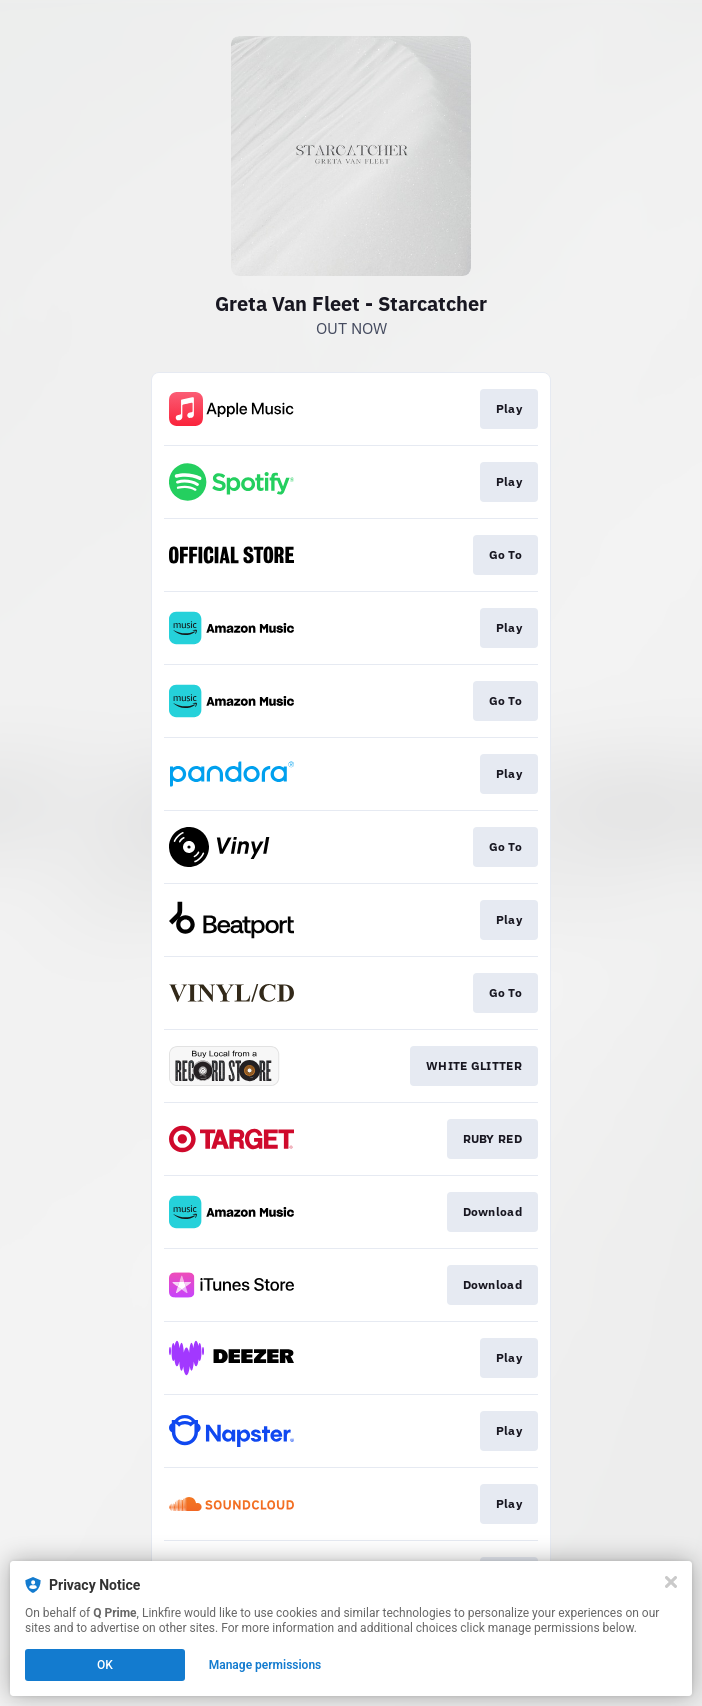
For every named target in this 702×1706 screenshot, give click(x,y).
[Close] (671, 1582)
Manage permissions (265, 1665)
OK (105, 1665)
